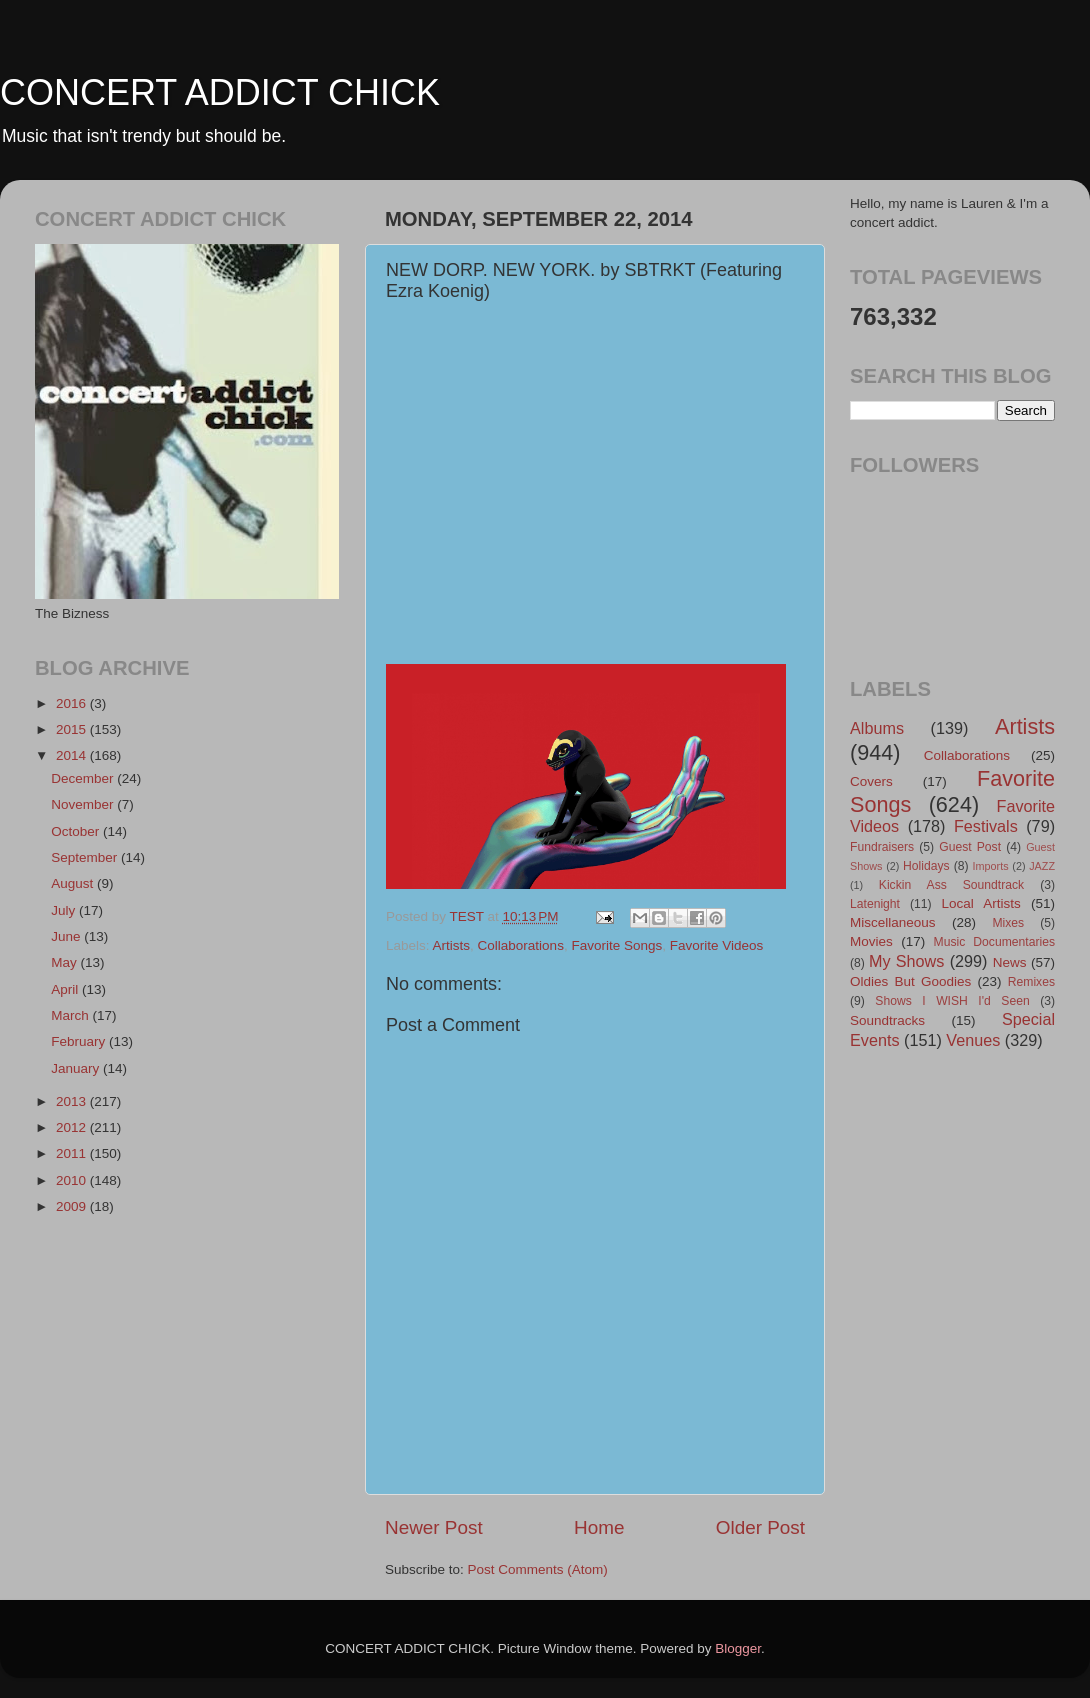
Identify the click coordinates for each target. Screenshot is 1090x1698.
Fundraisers (882, 847)
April (66, 989)
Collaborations (521, 945)
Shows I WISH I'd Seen (952, 1001)
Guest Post (970, 847)
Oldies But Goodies (910, 981)
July (65, 910)
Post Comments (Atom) (538, 1569)
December (84, 778)
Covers (871, 781)
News (1010, 962)
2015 (73, 729)
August (74, 883)
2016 (73, 703)
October (77, 831)
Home (599, 1527)
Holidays (926, 866)
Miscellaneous (893, 922)
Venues (973, 1040)
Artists (452, 945)
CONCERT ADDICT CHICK (220, 92)
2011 (73, 1153)
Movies (871, 941)
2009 (73, 1206)
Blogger (738, 1648)
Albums (877, 728)
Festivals (986, 826)
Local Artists (980, 903)
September (86, 857)
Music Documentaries (994, 942)
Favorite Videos (717, 945)
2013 (73, 1101)
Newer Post (434, 1527)
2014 (73, 755)
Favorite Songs (616, 945)
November (84, 804)
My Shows (906, 961)
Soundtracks (887, 1020)
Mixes (1008, 923)
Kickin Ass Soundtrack (951, 885)
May (65, 962)
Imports (991, 866)
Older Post (760, 1527)
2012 (73, 1127)
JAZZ (1042, 866)
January (77, 1068)
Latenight (875, 904)
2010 (73, 1180)
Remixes (1031, 982)
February (80, 1041)
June (67, 936)
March (71, 1015)
